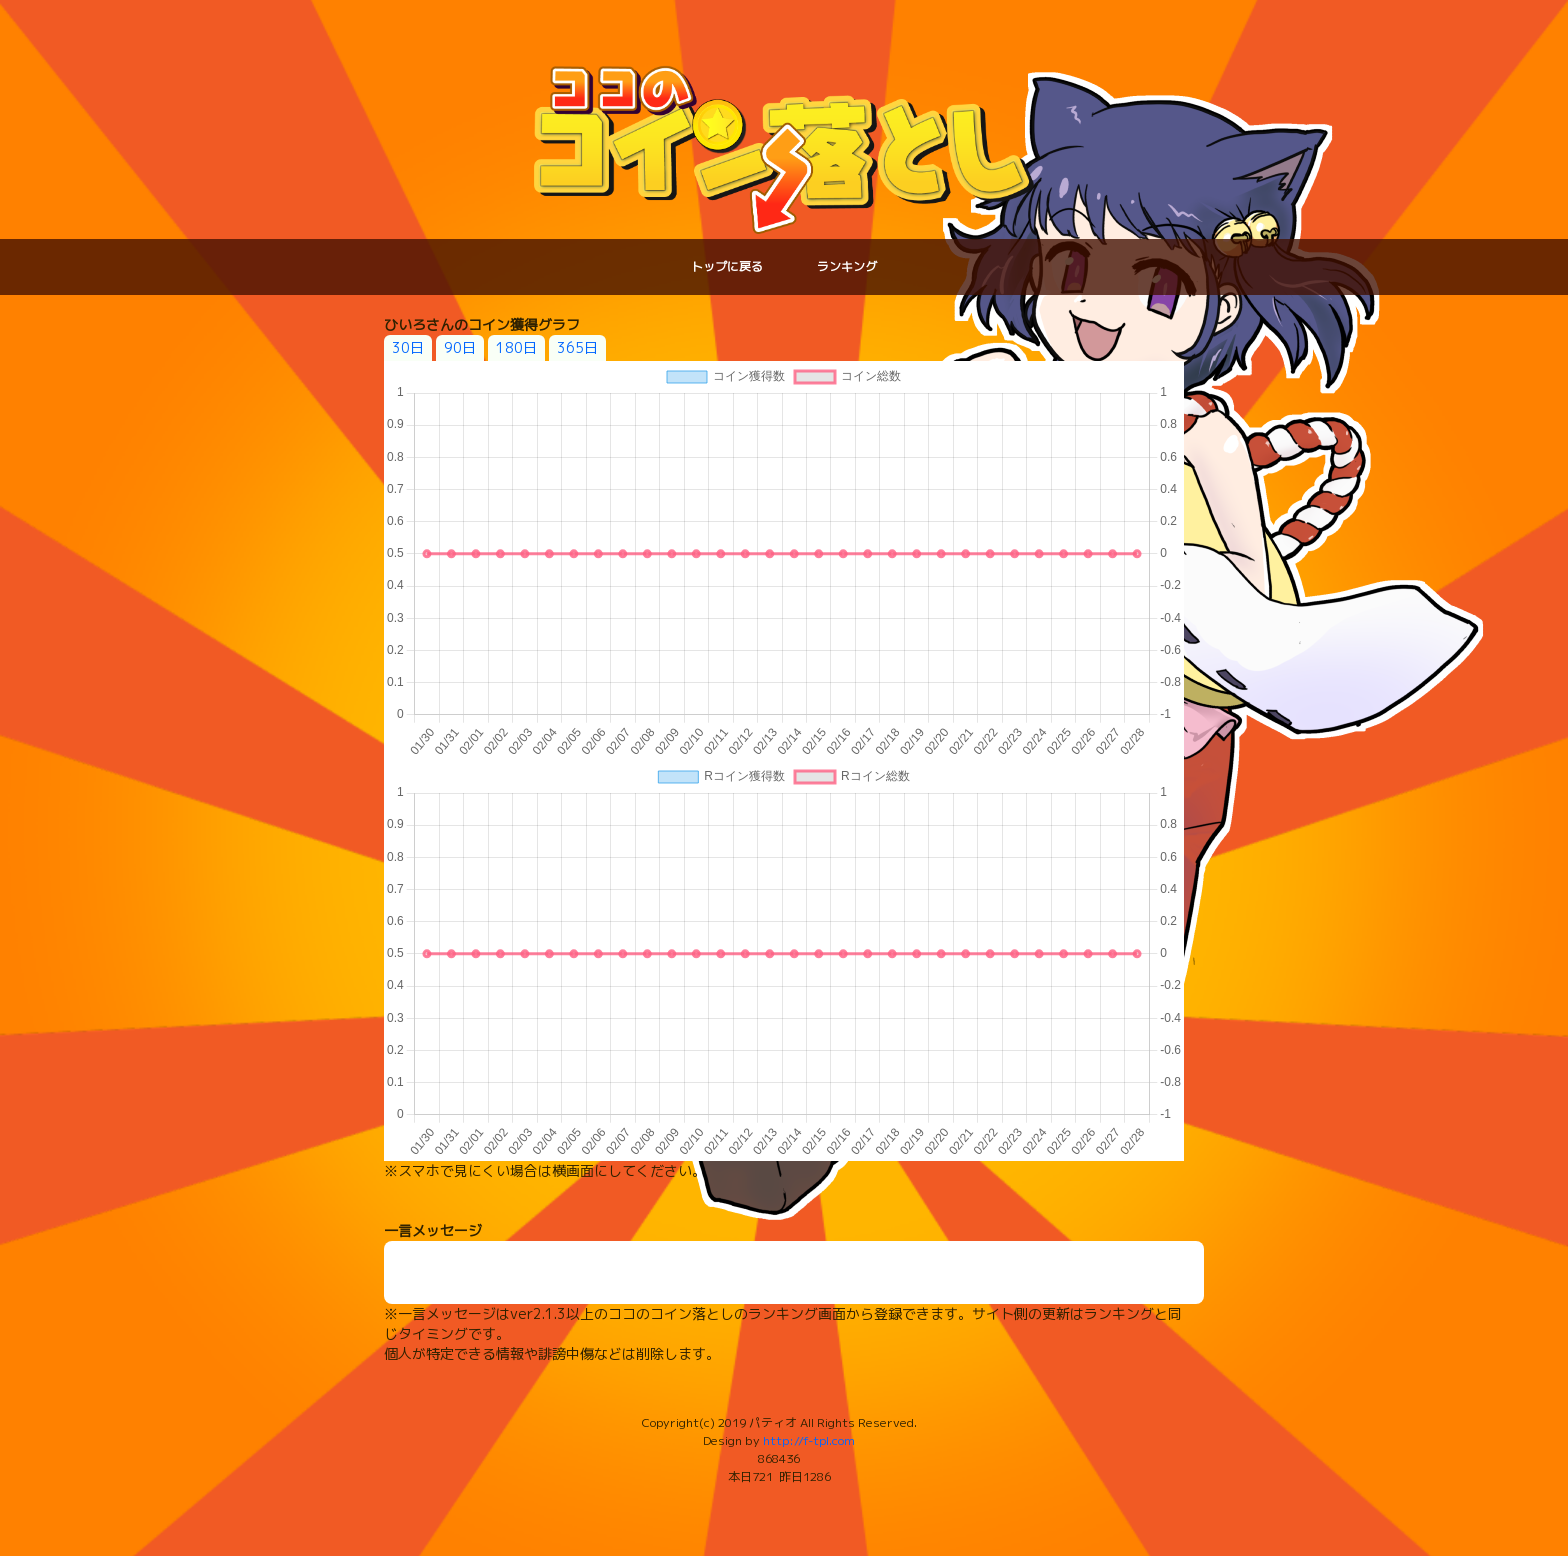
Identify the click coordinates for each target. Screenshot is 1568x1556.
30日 (408, 347)
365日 (577, 347)
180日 (516, 347)
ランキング (847, 266)
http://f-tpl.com (809, 1440)
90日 (460, 347)
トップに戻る (727, 266)
